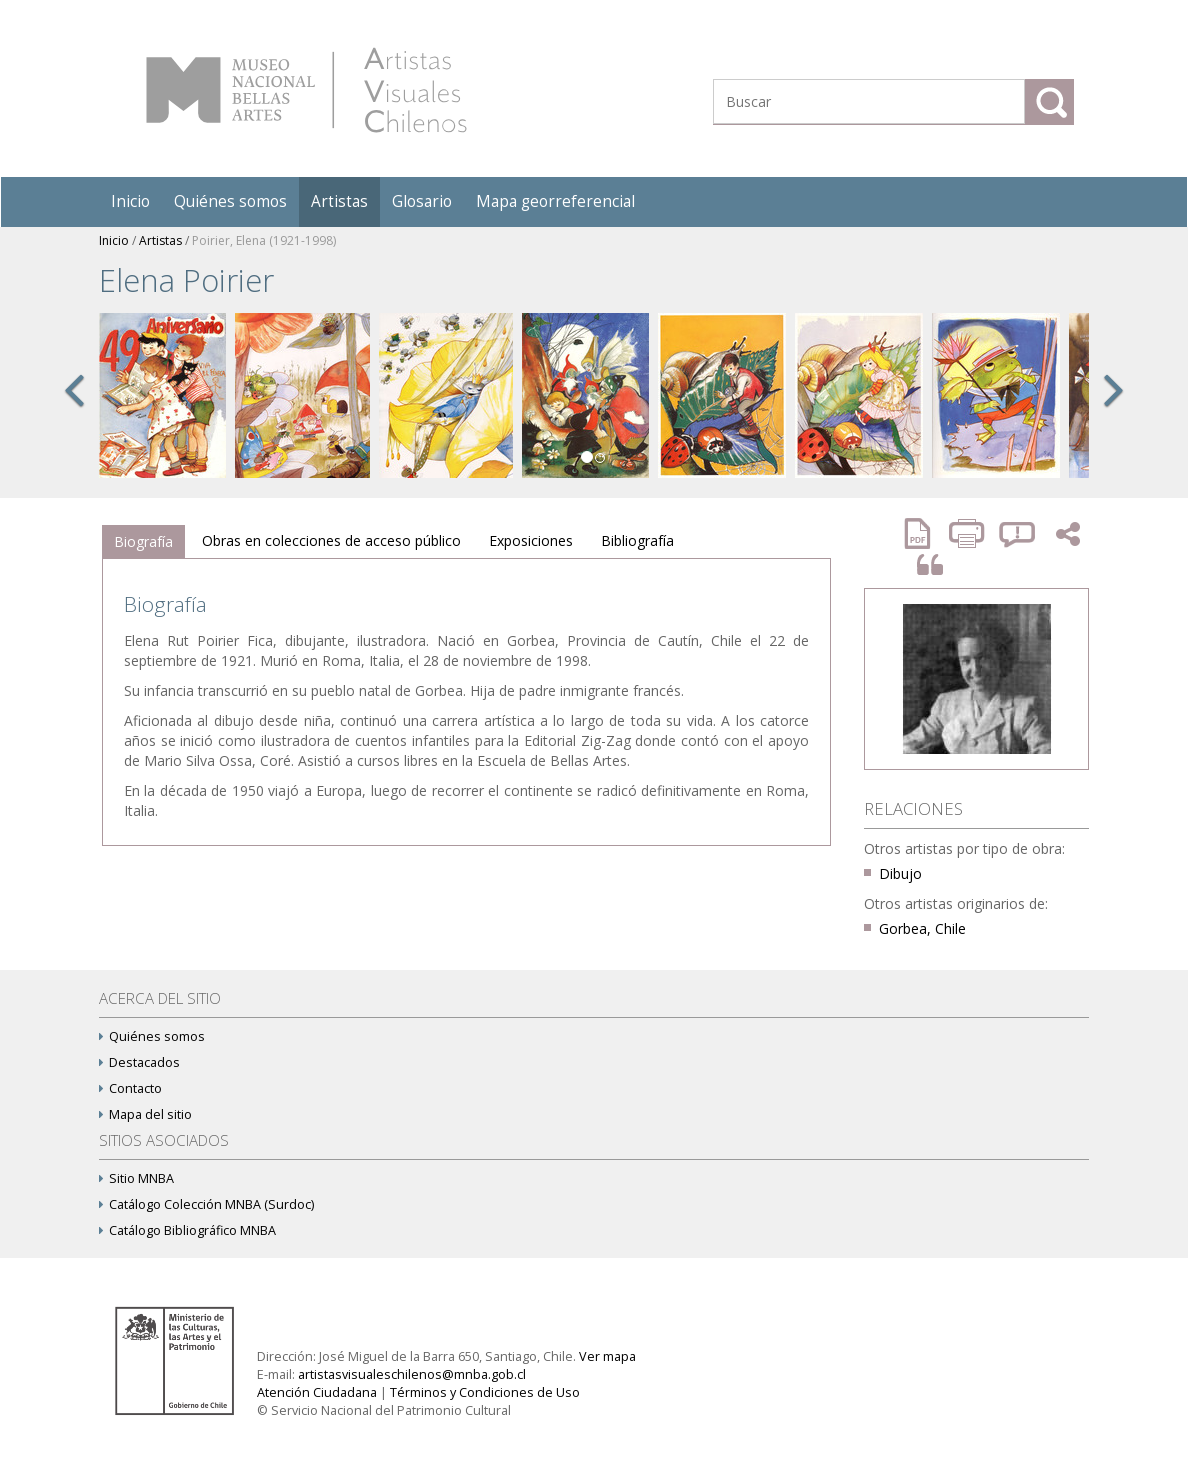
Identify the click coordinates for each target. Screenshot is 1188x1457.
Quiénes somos (230, 201)
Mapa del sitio (145, 1114)
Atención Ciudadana (317, 1392)
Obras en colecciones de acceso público (331, 540)
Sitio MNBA (136, 1178)
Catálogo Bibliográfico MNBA (187, 1230)
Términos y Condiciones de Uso (485, 1392)
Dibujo (900, 873)
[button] (74, 412)
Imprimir (969, 533)
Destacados (139, 1062)
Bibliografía (637, 540)
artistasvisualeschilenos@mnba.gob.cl (412, 1374)
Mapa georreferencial (555, 201)
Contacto (130, 1088)
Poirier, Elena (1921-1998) (264, 240)
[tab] (143, 542)
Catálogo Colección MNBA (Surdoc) (206, 1204)
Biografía (143, 541)
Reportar (1018, 533)
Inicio (130, 201)
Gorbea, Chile (922, 928)
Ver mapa (607, 1356)
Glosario (422, 201)
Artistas (339, 201)
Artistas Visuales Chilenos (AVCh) (306, 90)
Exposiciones (531, 540)
